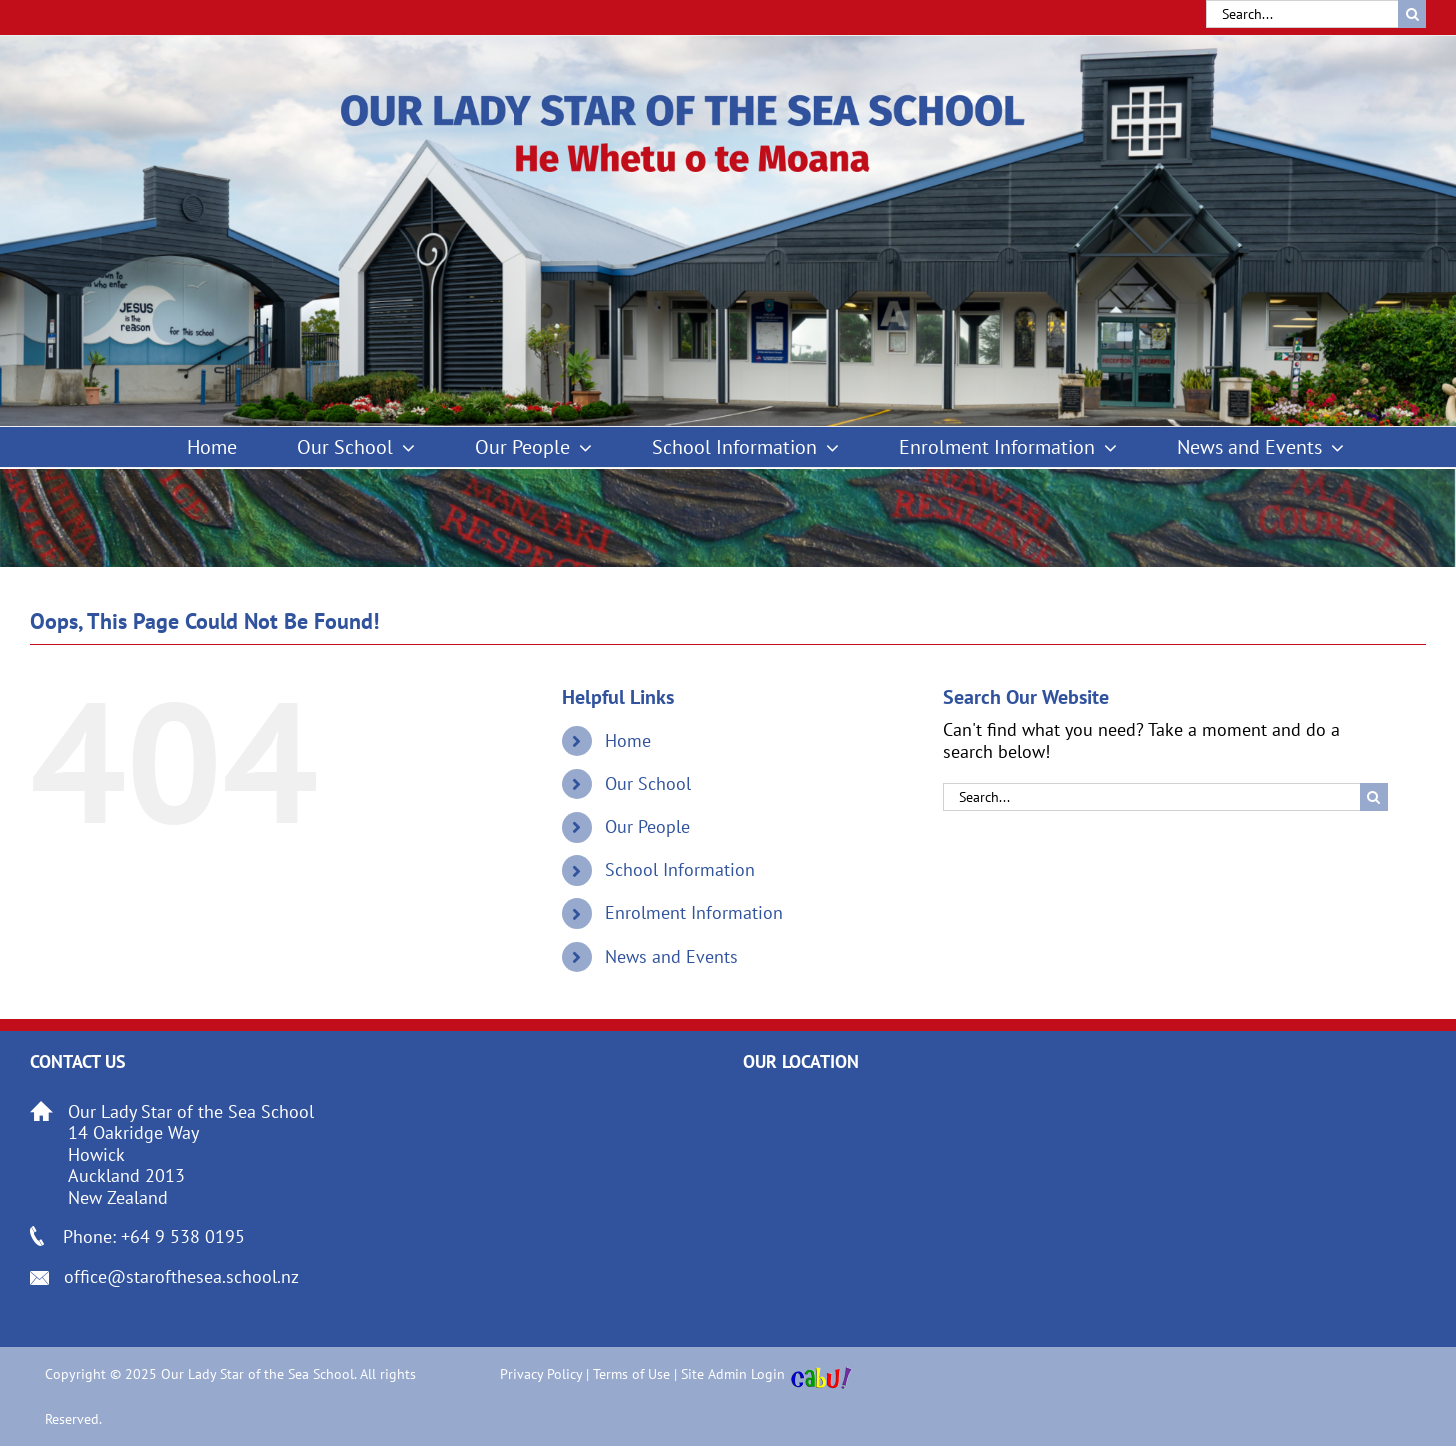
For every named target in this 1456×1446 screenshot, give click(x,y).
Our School (648, 783)
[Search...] (1302, 14)
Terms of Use (631, 1374)
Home (628, 740)
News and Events (671, 956)
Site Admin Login (733, 1374)
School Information (680, 869)
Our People (647, 826)
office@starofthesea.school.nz (181, 1276)
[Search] (1412, 14)
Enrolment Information (694, 912)
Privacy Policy (541, 1374)
